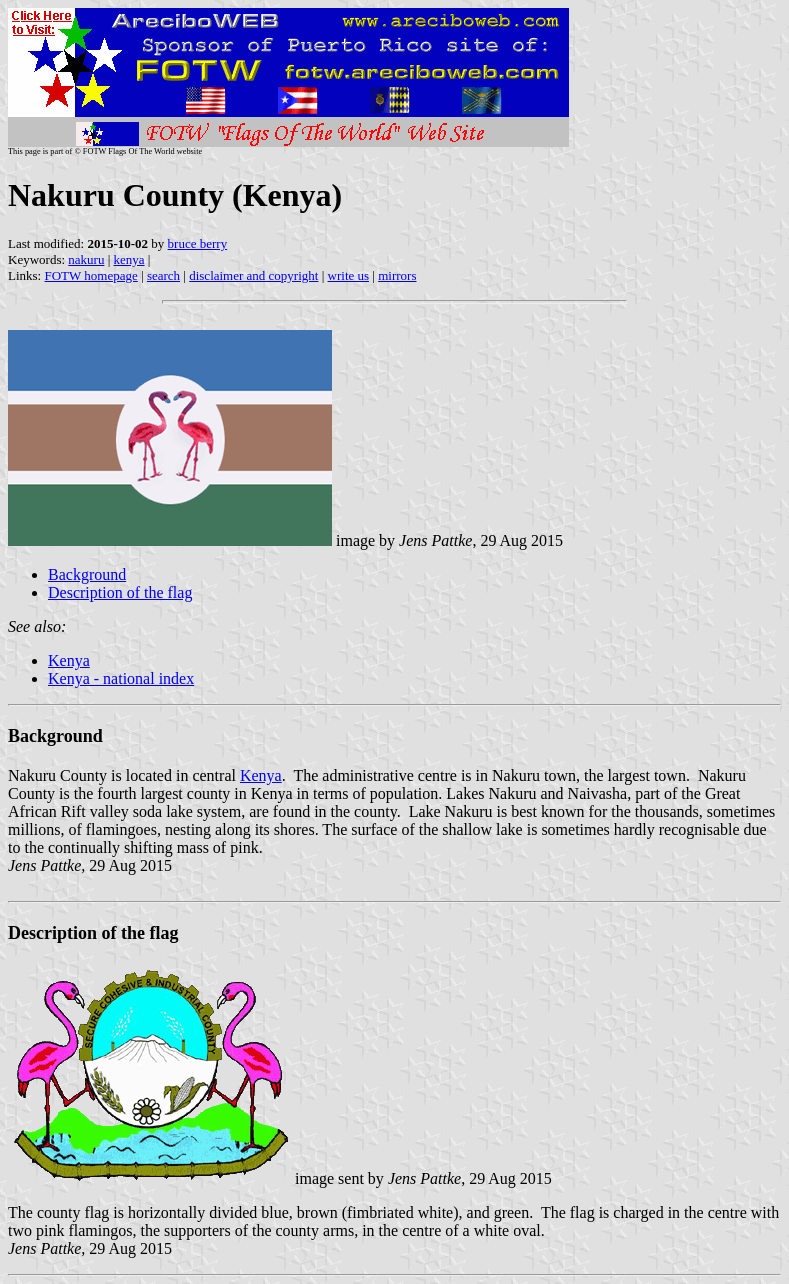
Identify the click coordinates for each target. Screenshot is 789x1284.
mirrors (397, 275)
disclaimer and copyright (253, 275)
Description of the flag (120, 592)
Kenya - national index (121, 678)
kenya (129, 259)
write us (349, 275)
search (163, 275)
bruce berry (198, 243)
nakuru (86, 259)
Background (87, 574)
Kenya (69, 660)
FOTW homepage (90, 275)
